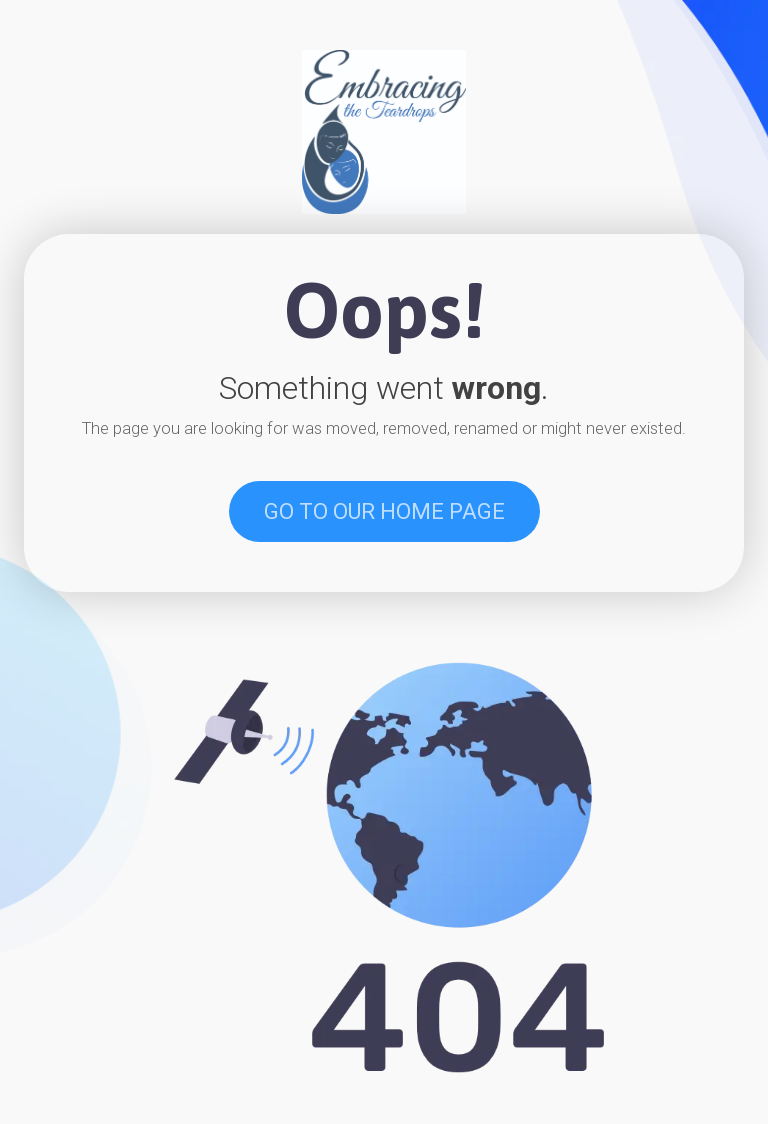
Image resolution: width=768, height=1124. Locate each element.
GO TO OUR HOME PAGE (384, 511)
